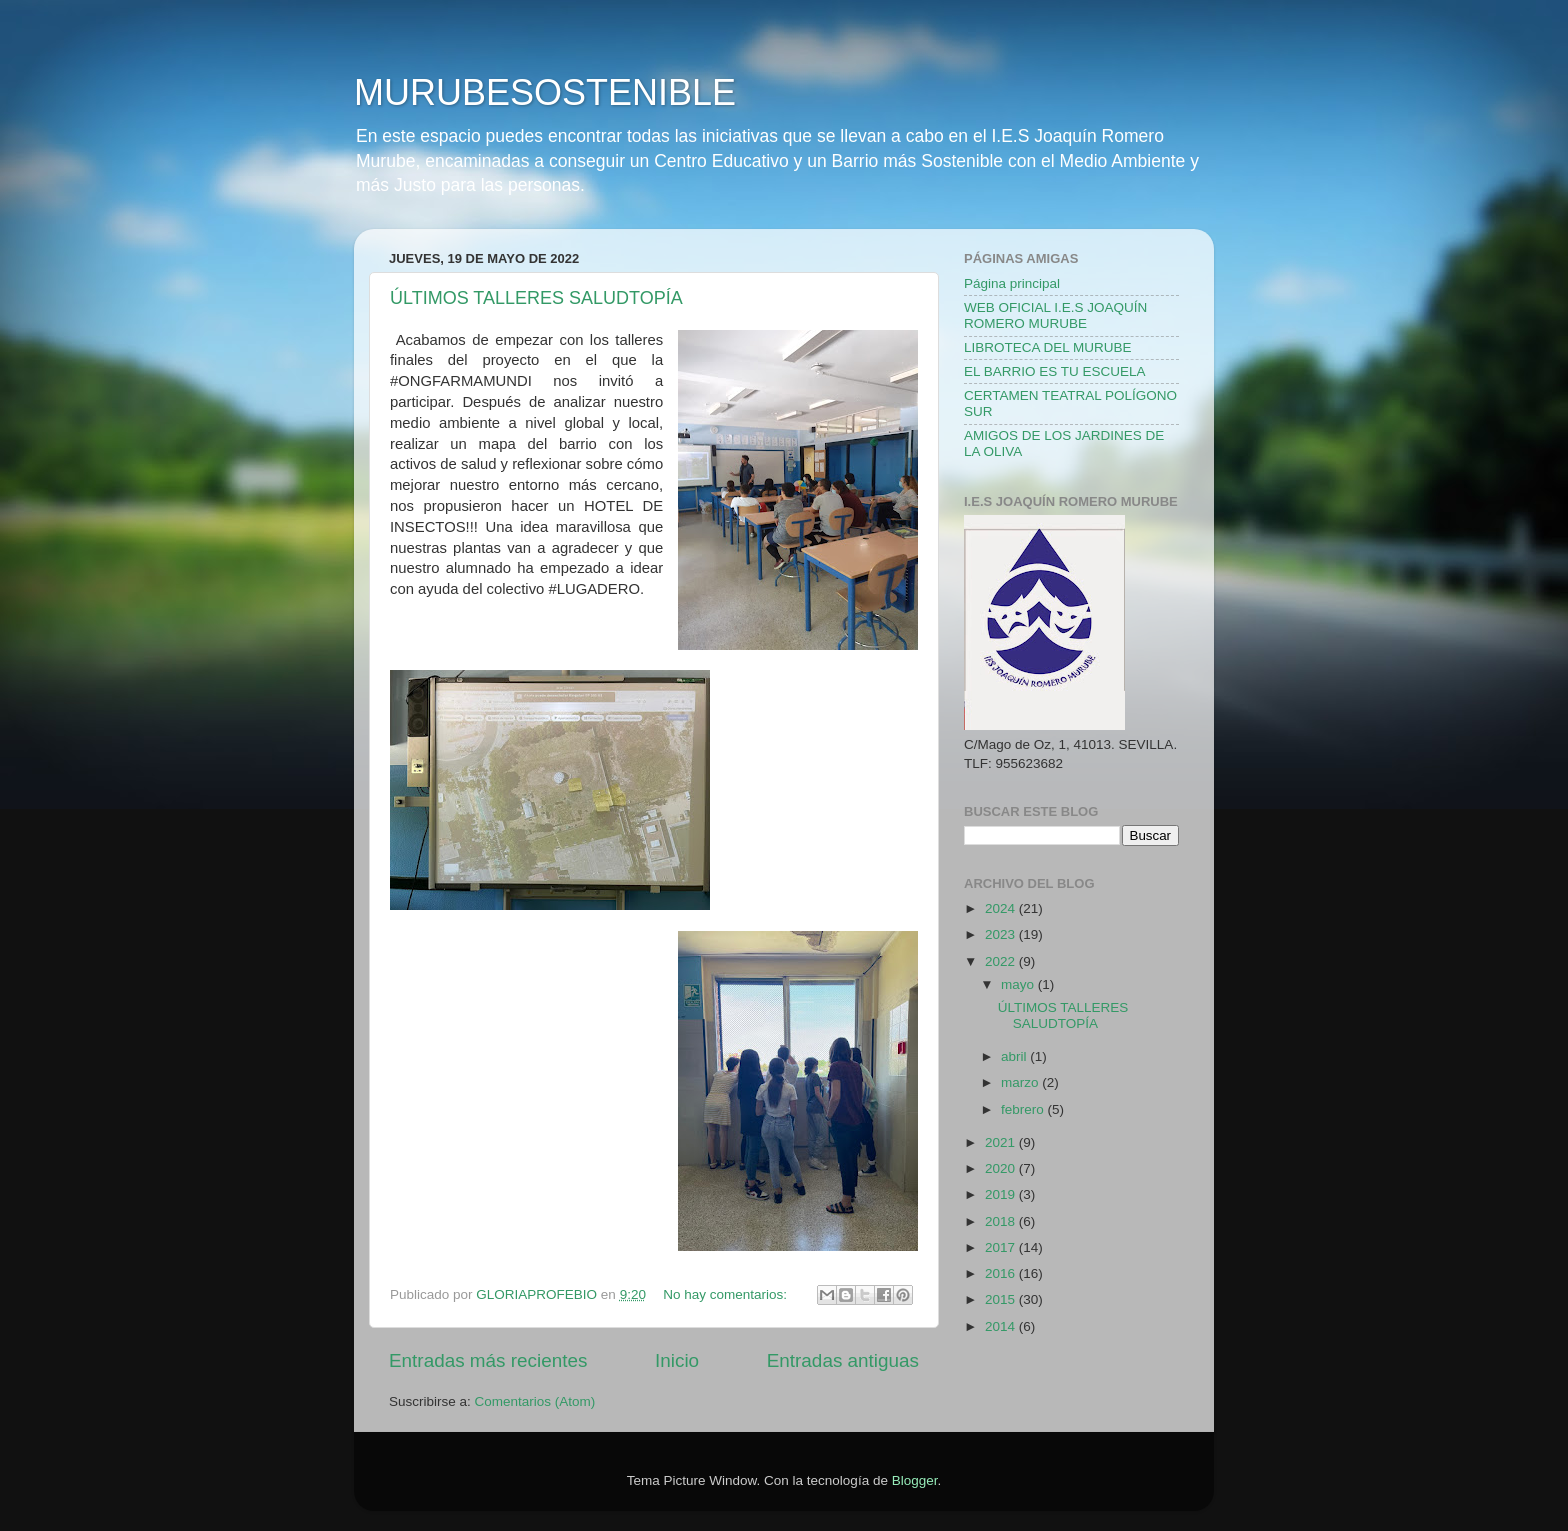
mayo (1019, 984)
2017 (1002, 1247)
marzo (1021, 1082)
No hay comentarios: (727, 1294)
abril (1015, 1056)
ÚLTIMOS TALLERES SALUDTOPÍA (536, 298)
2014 (1002, 1326)
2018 (1002, 1221)
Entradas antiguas (843, 1360)
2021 (1002, 1142)
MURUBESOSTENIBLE (545, 92)
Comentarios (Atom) (535, 1401)
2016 (1002, 1273)
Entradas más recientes (488, 1360)
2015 (1002, 1299)
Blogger (915, 1480)
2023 (1002, 934)
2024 (1002, 908)
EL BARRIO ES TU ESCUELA (1055, 371)
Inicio (677, 1360)
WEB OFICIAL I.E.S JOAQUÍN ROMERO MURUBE (1055, 315)
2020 (1002, 1168)
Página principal (1012, 283)
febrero (1024, 1109)
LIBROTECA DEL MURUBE (1048, 347)
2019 (1002, 1194)
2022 (1002, 961)
